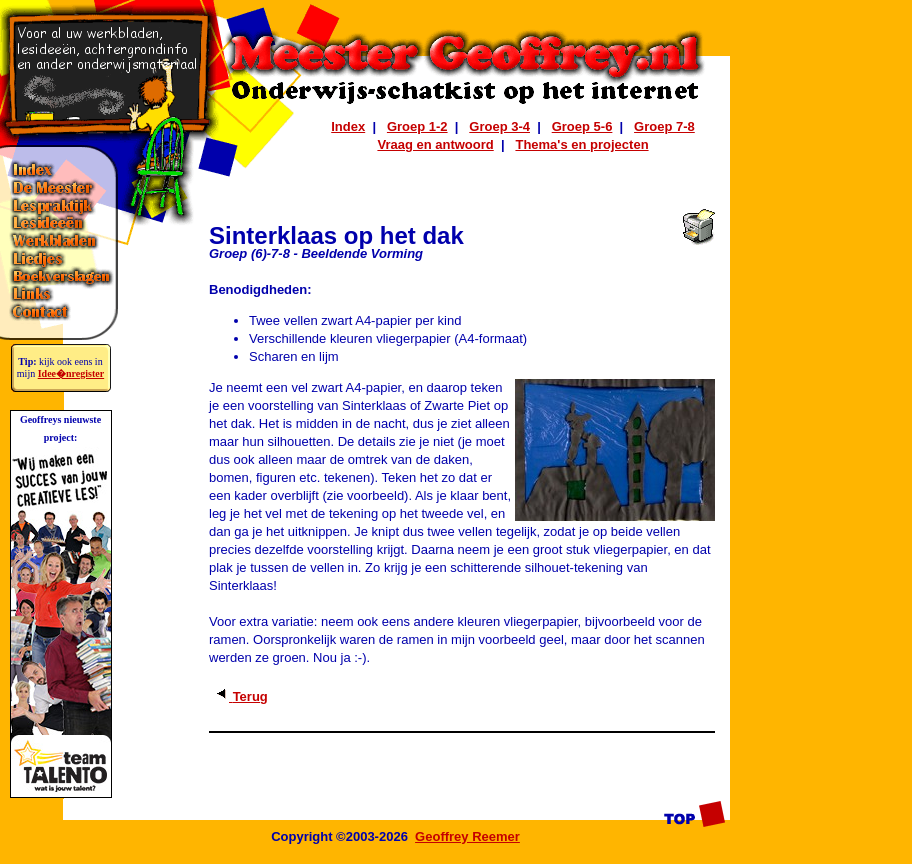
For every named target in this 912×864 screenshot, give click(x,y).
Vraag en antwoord (435, 144)
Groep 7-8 (664, 126)
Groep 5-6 (582, 126)
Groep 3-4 (499, 126)
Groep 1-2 (417, 126)
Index (348, 126)
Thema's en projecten (581, 144)
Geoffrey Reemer (467, 836)
